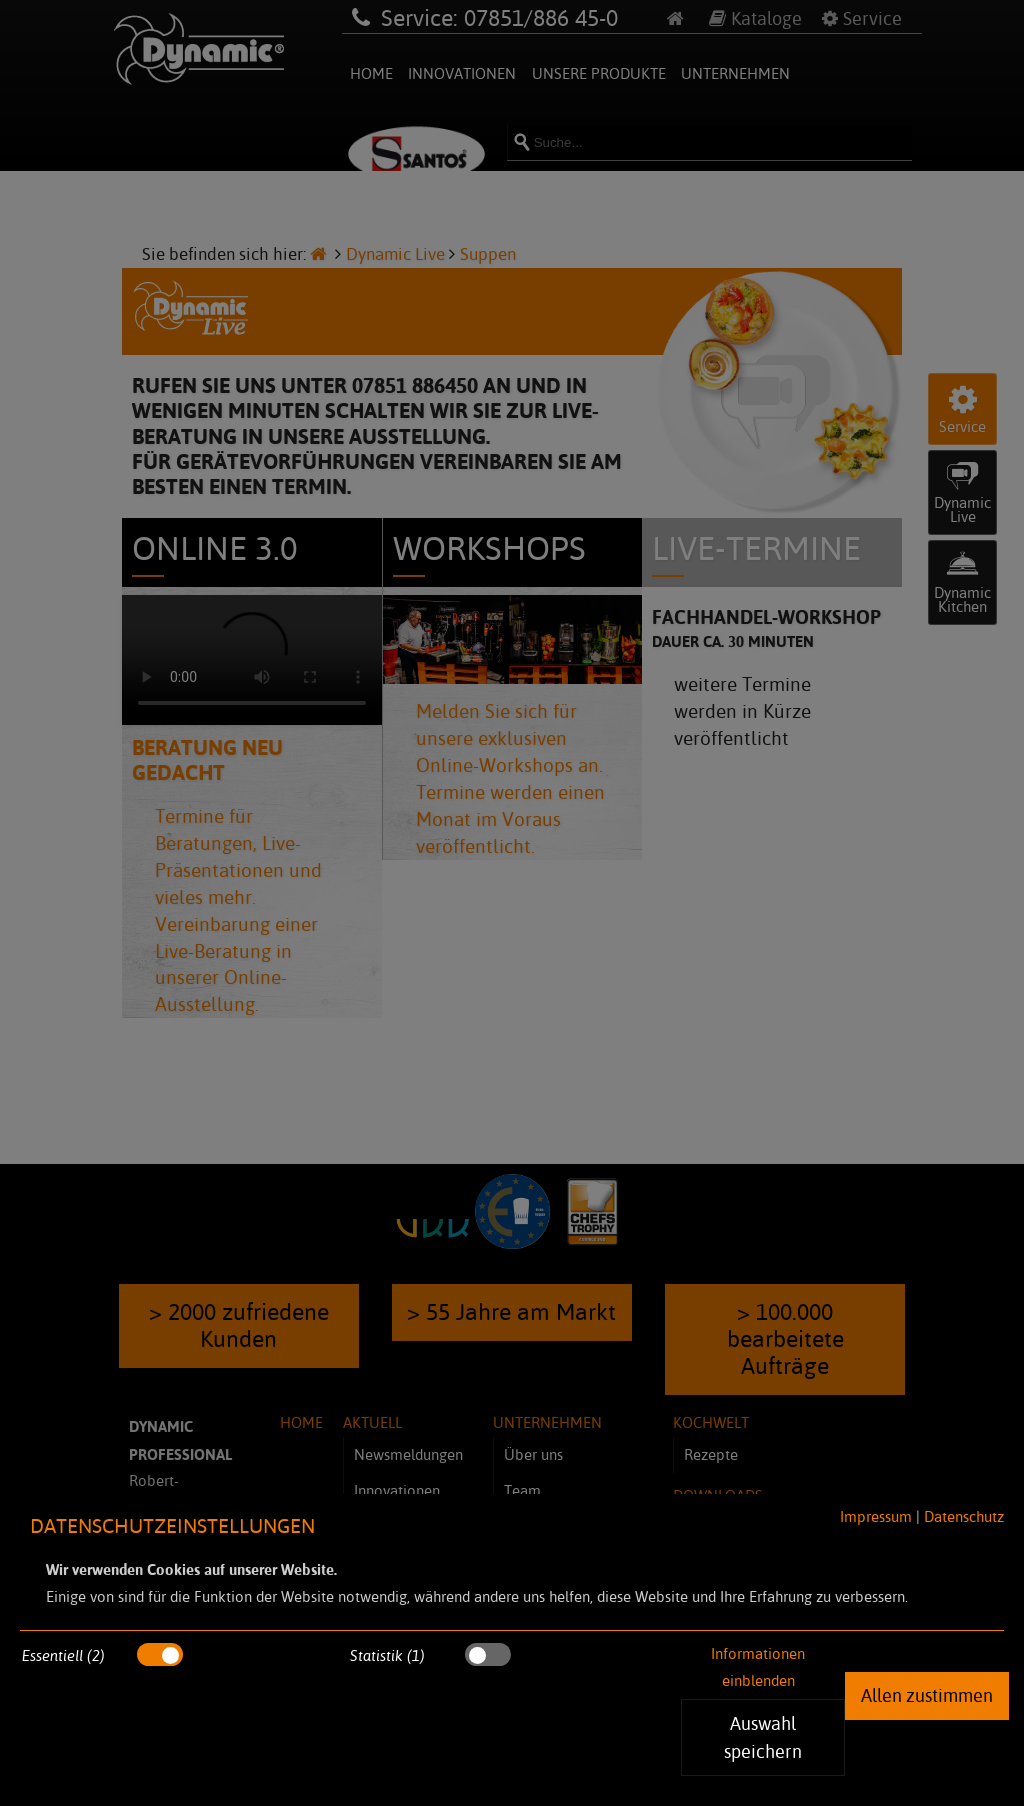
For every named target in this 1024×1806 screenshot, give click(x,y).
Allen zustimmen (927, 1695)
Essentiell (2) (63, 1655)
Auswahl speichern (763, 1737)
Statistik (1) (387, 1655)
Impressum (876, 1516)
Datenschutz (964, 1516)
